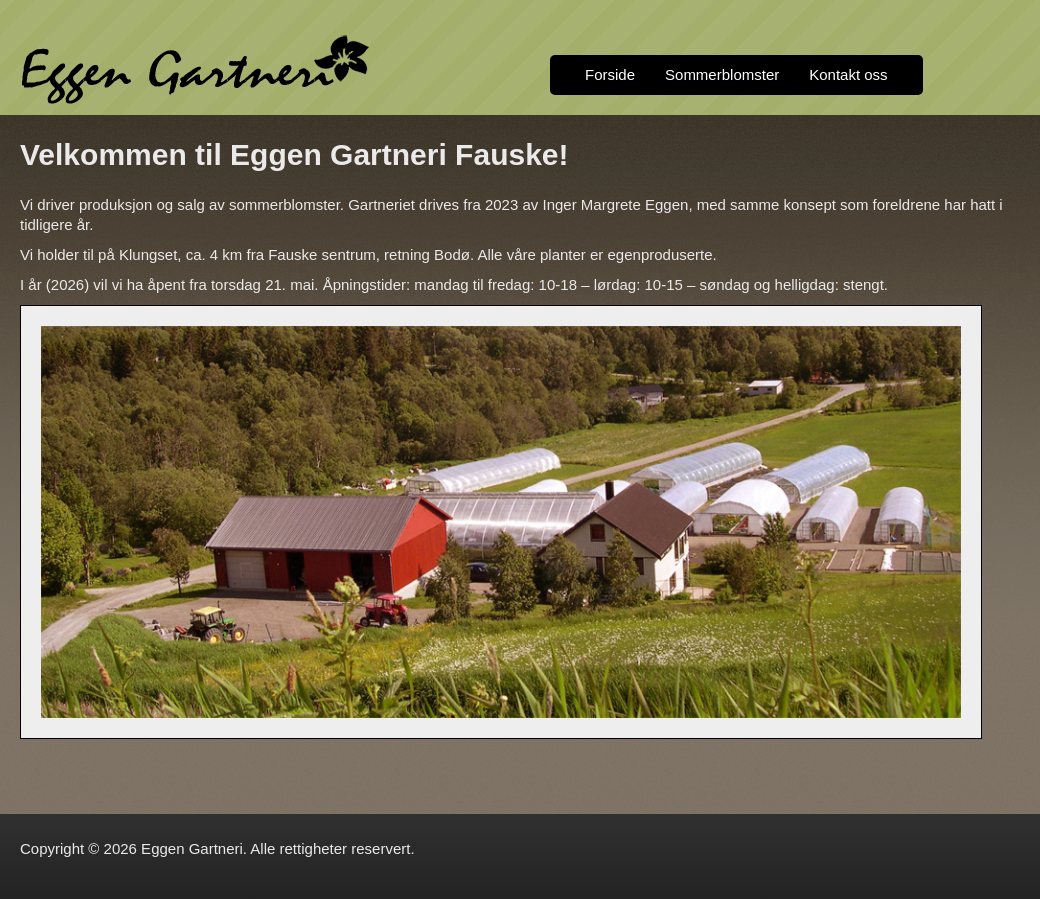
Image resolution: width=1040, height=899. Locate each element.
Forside (610, 74)
